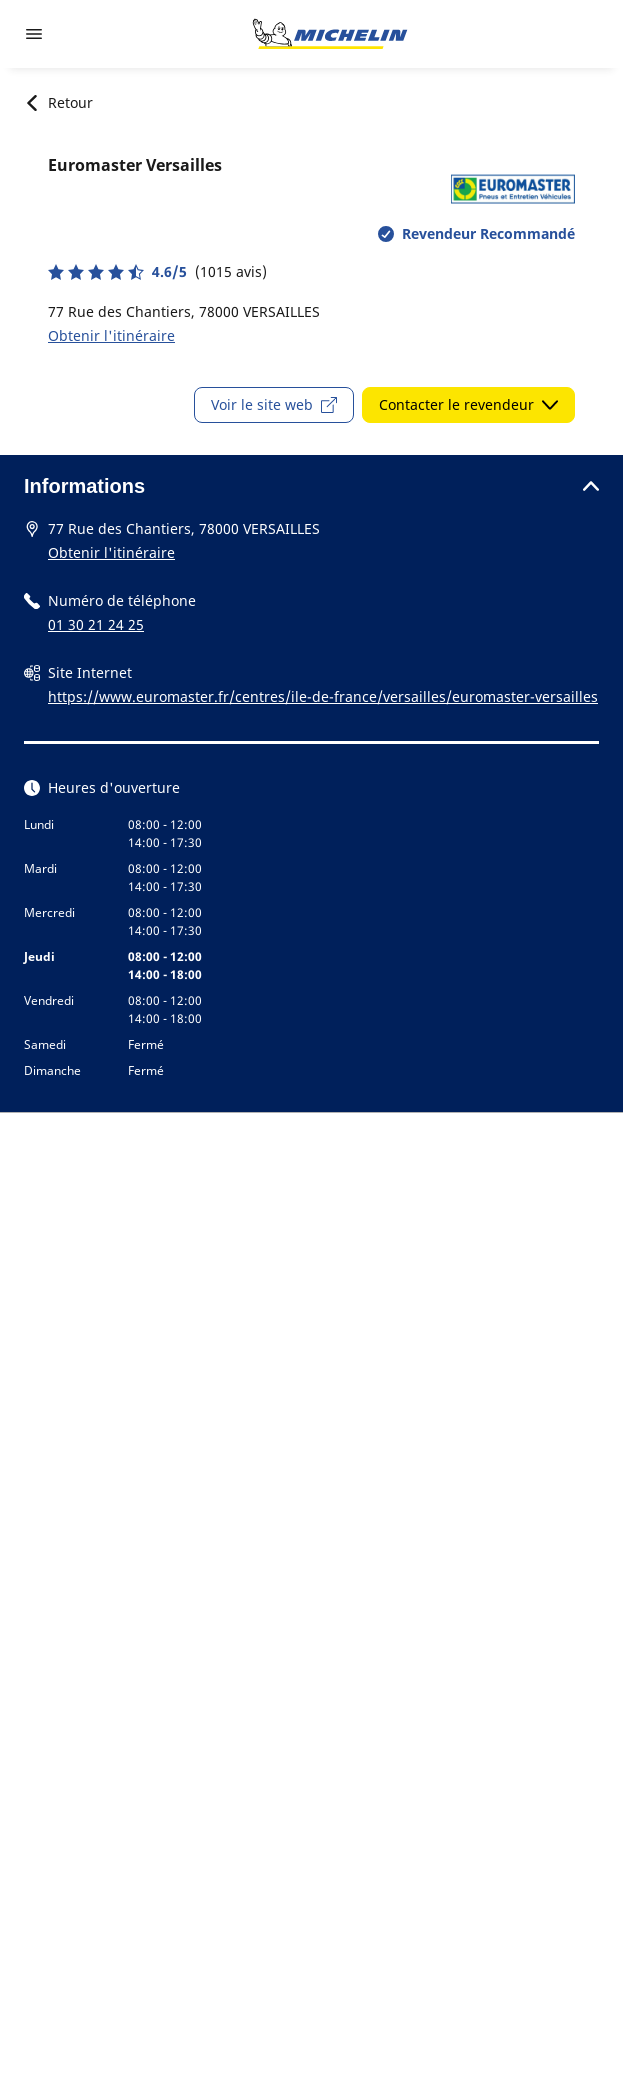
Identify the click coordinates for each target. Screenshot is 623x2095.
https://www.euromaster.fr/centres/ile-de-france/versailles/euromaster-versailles (323, 696)
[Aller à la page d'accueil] (330, 34)
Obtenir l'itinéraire (111, 335)
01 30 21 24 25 (96, 624)
